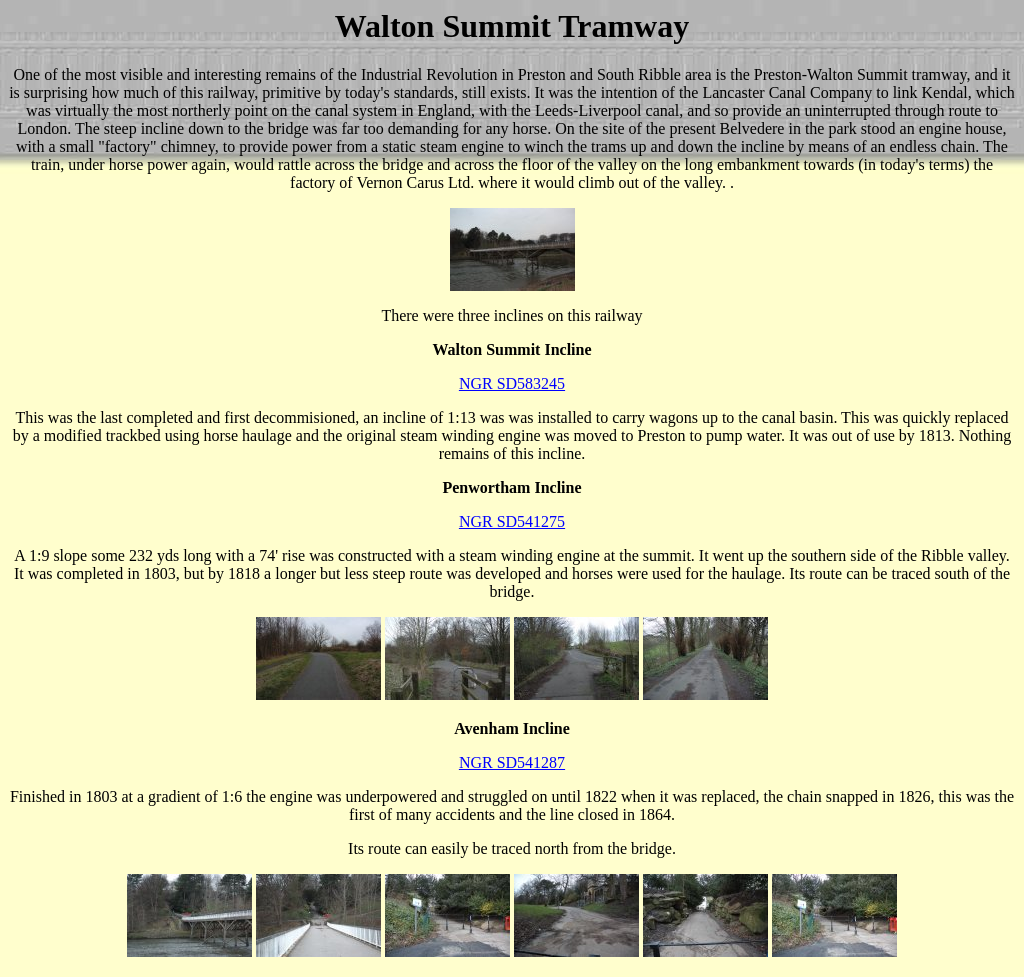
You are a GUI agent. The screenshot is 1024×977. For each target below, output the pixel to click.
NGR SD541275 (512, 521)
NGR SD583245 (512, 383)
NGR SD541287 (512, 762)
